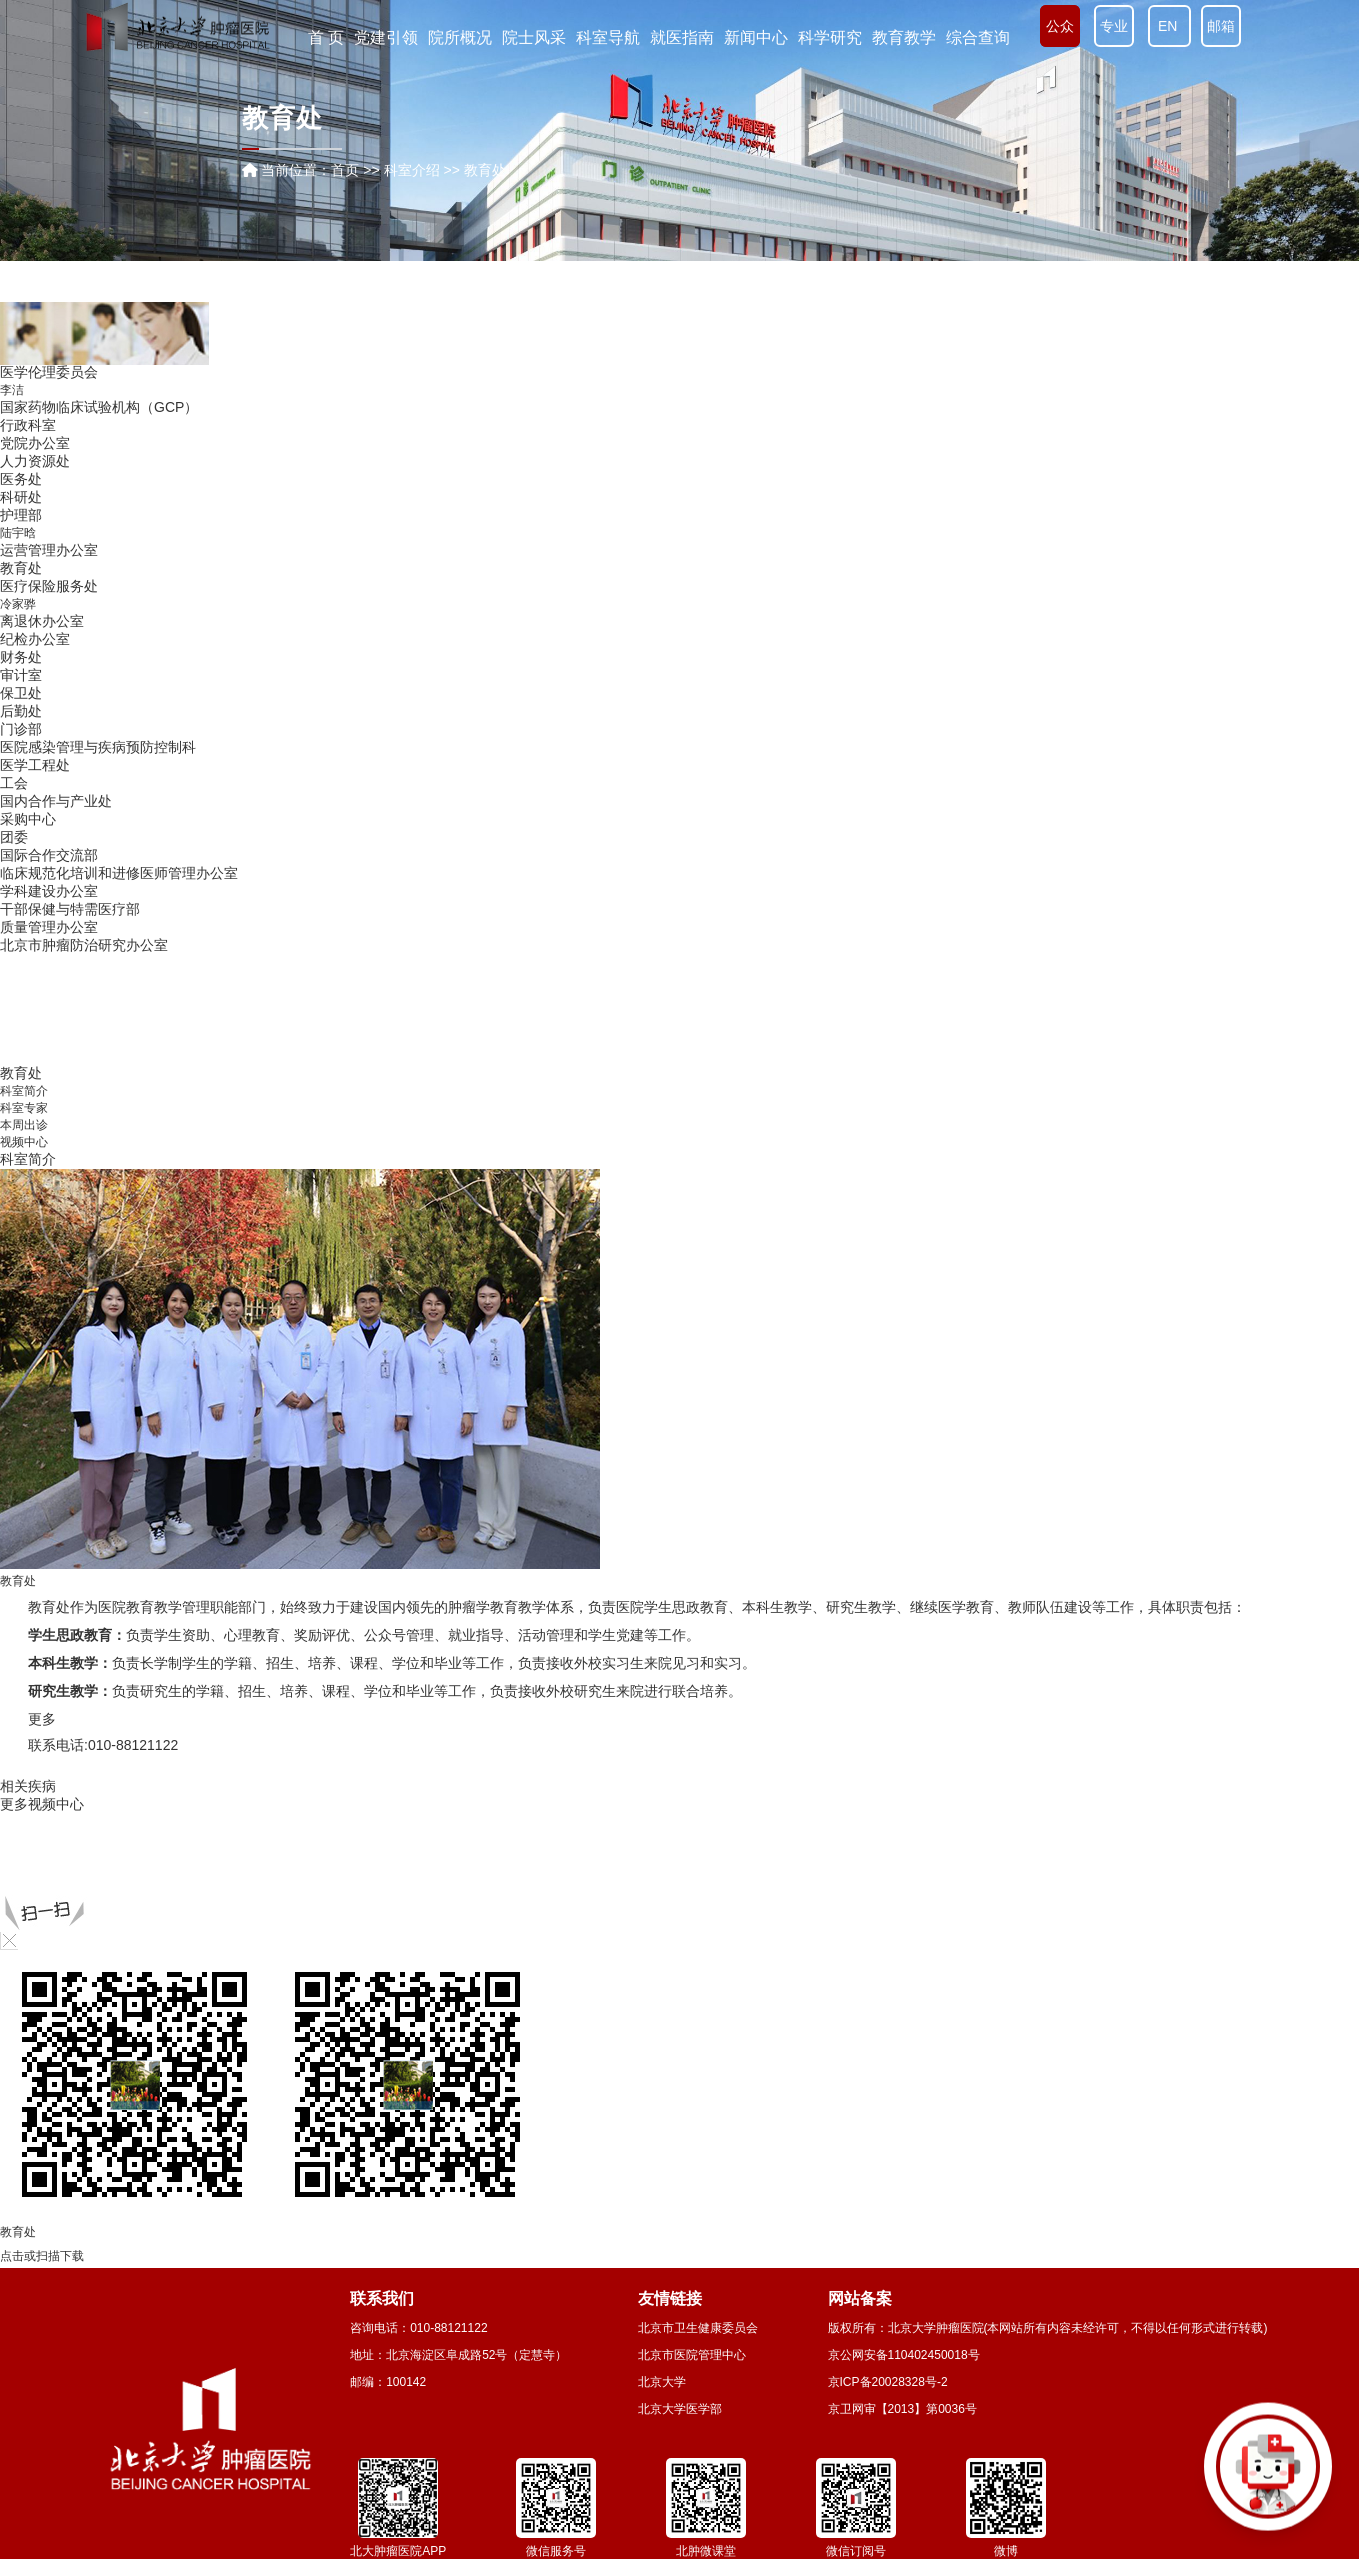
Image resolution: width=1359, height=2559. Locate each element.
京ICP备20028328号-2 (888, 2382)
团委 (14, 837)
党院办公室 (35, 443)
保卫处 (21, 693)
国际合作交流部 (49, 855)
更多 (14, 1804)
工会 (14, 783)
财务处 (21, 657)
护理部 (21, 515)
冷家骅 (18, 604)
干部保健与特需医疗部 (70, 909)
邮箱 (1221, 26)
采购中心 (28, 819)
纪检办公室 (35, 639)
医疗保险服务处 (49, 586)
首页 (345, 170)
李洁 (12, 390)
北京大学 (662, 2382)
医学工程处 (35, 765)
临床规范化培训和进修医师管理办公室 (119, 873)
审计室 (21, 675)
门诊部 (21, 729)
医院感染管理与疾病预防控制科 (98, 747)
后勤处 (21, 711)
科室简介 (24, 1091)
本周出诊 (24, 1125)
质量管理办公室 (49, 927)
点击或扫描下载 (42, 2256)
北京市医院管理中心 (692, 2355)
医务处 (21, 479)
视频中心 (24, 1142)
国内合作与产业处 (56, 801)
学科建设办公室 (49, 891)
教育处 (21, 568)
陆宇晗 (18, 533)
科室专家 (24, 1108)
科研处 (21, 497)
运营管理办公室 (49, 550)
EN (1169, 26)
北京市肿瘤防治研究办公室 (84, 945)
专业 (1114, 26)
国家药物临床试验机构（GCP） (99, 407)
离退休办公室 (42, 621)
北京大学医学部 (680, 2409)
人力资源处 (35, 461)
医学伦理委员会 (49, 372)
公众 (1060, 26)
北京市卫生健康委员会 (698, 2328)
